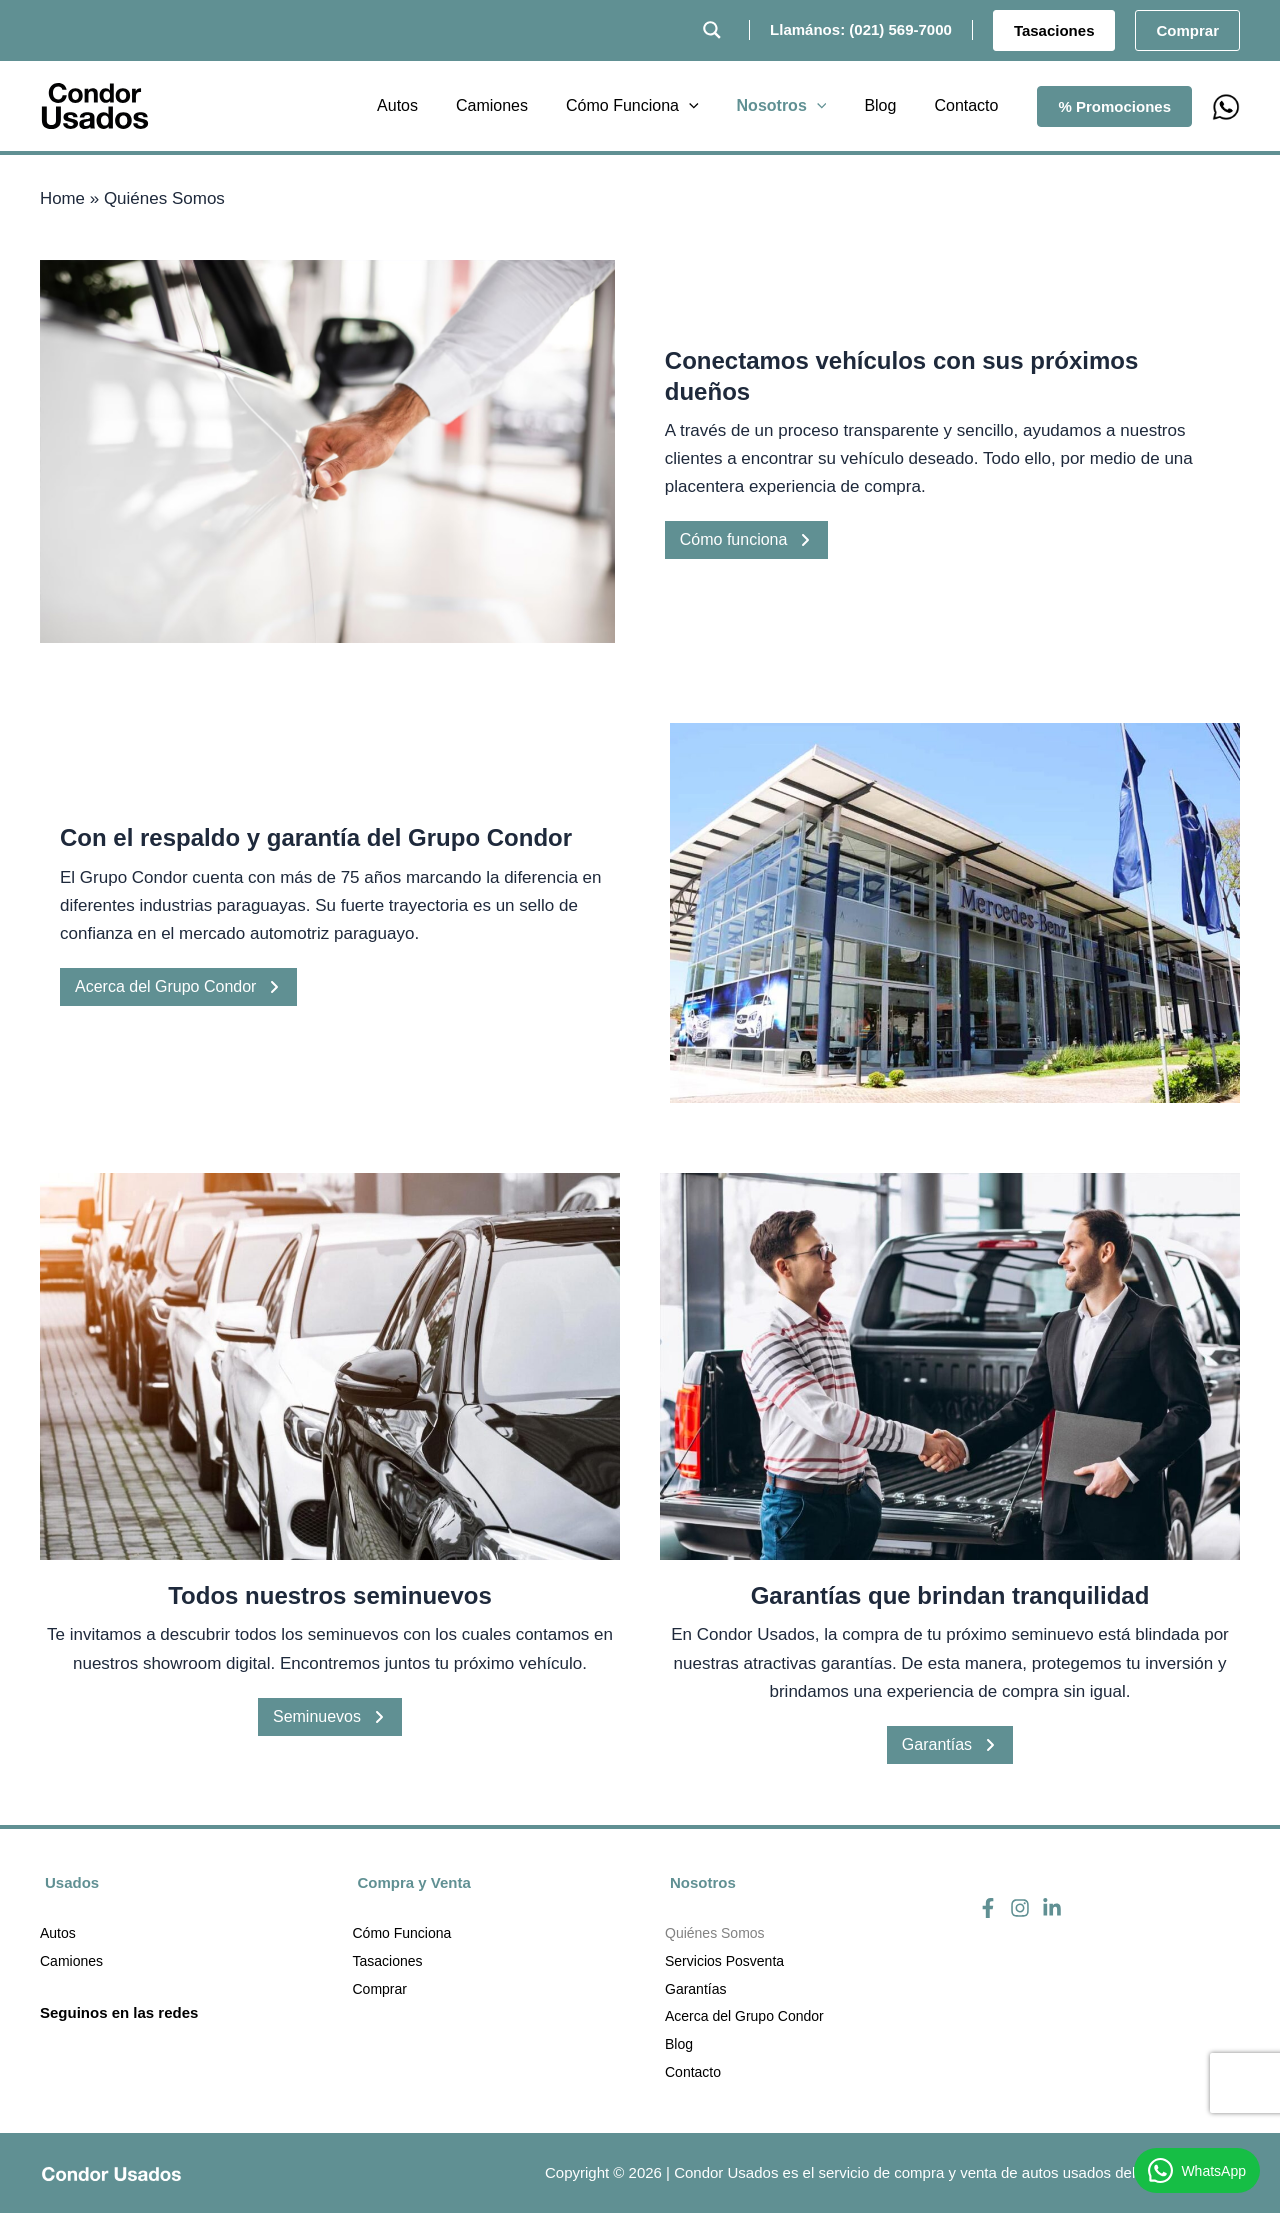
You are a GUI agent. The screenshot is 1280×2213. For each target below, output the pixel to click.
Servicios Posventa (724, 1961)
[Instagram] (1020, 1907)
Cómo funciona (747, 539)
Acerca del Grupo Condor (178, 986)
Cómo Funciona (402, 1933)
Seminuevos (330, 1716)
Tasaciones (388, 1961)
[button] (1054, 30)
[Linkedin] (1052, 1907)
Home (62, 198)
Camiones (71, 1961)
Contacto (693, 2073)
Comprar (380, 1989)
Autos (58, 1933)
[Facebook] (988, 1907)
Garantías (950, 1744)
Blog (679, 2045)
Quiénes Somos (715, 1933)
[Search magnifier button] (712, 30)
